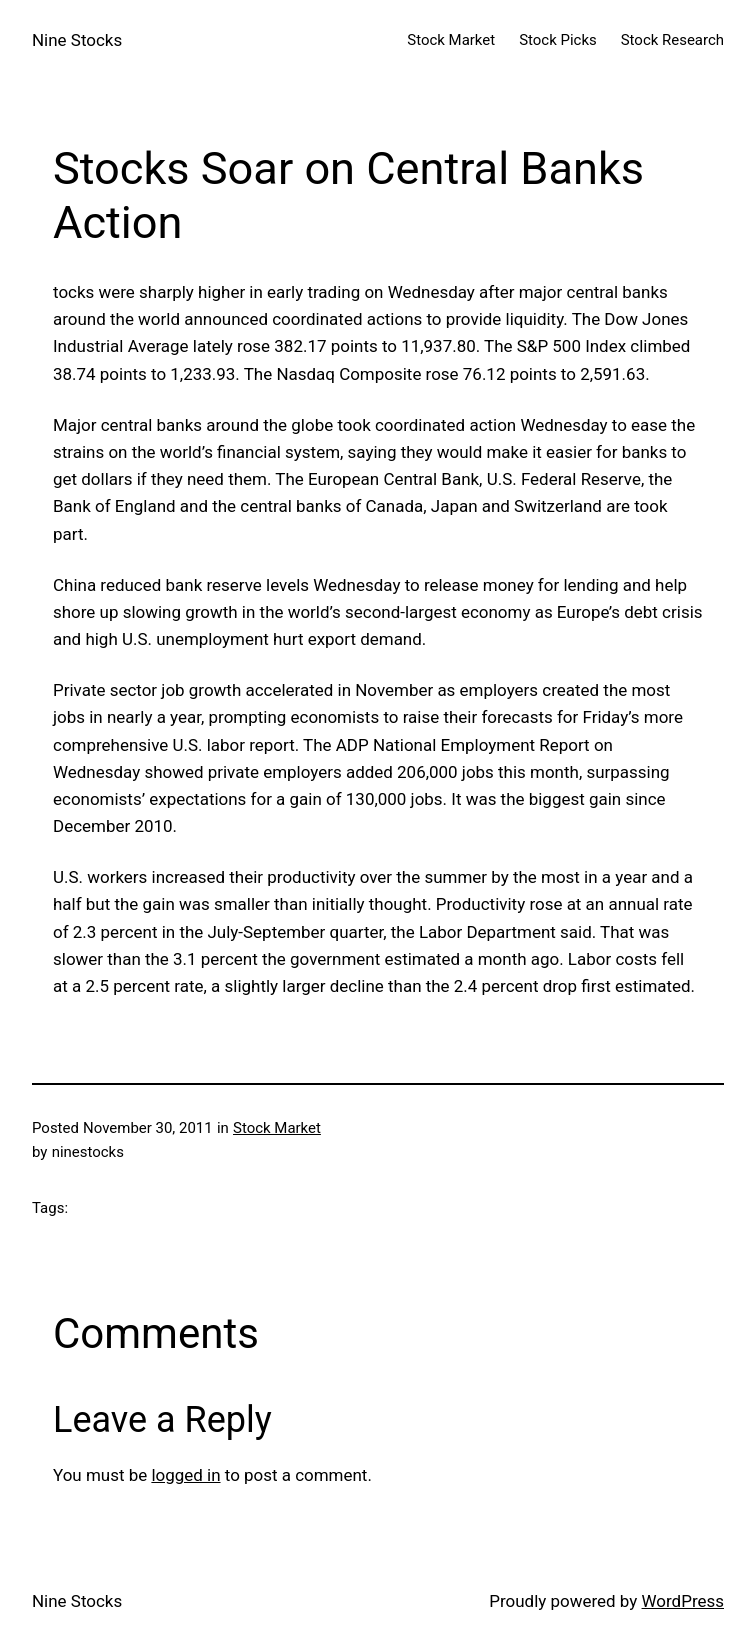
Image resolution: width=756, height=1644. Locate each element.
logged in (185, 1475)
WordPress (683, 1601)
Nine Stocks (77, 40)
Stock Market (277, 1128)
